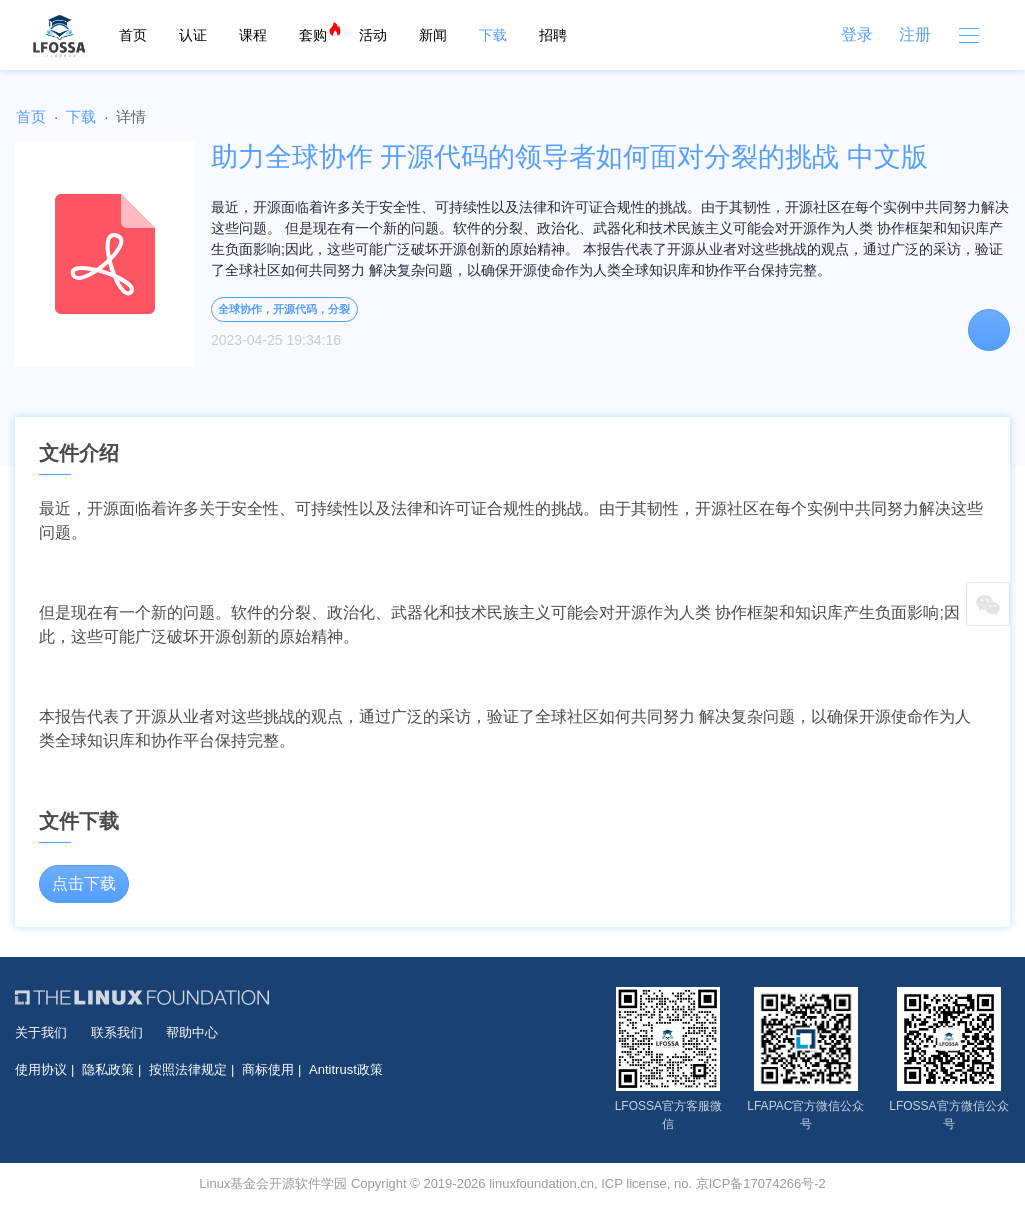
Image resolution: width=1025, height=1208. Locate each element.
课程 (253, 35)
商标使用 (268, 1069)
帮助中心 (192, 1032)
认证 (193, 35)
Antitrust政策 (346, 1069)
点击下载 (84, 883)
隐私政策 (108, 1069)
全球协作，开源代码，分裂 (284, 309)
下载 (493, 35)
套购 (313, 35)
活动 (373, 35)
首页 (133, 35)
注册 (915, 34)
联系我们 (117, 1032)
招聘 (553, 35)
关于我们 (41, 1032)
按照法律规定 (188, 1069)
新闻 (433, 35)
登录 (857, 34)
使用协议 (41, 1069)
